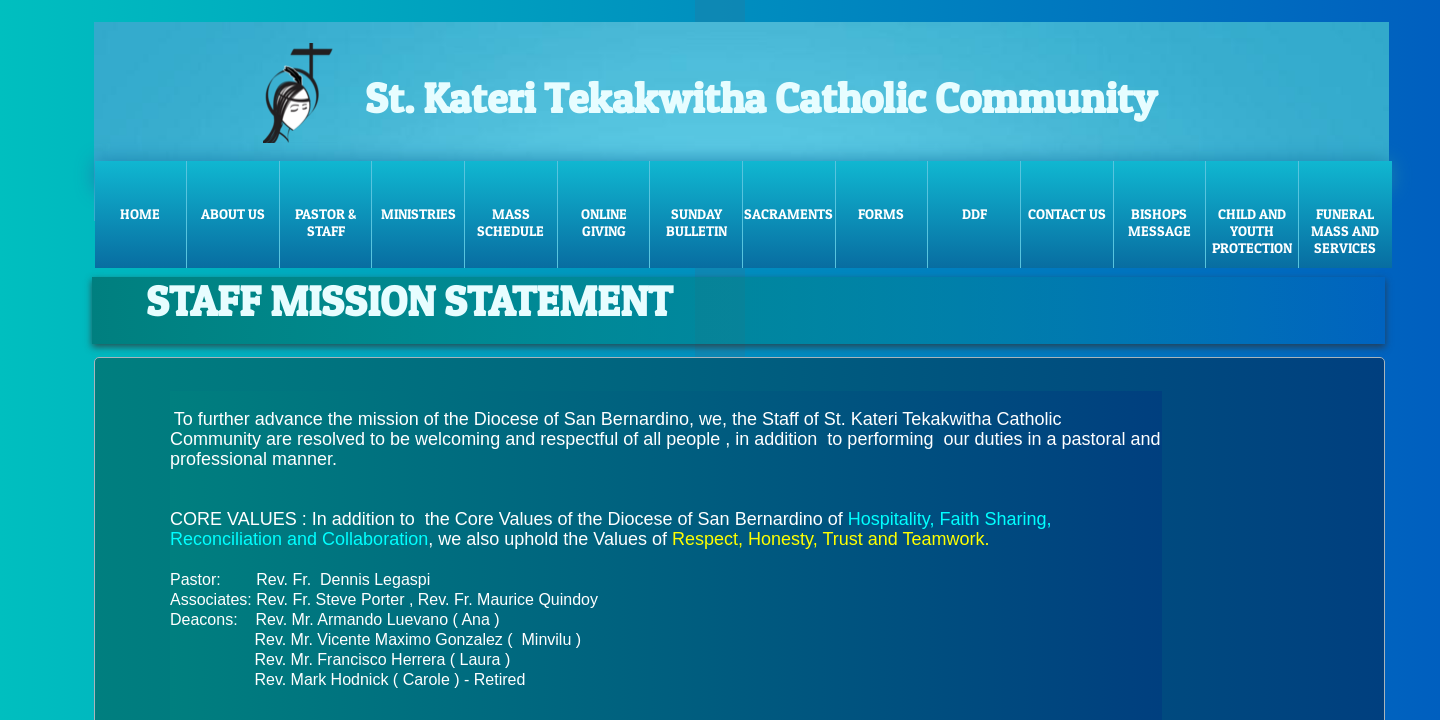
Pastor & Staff (325, 222)
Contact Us (1067, 213)
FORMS (881, 213)
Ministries (418, 213)
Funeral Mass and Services (1345, 230)
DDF (974, 213)
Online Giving (604, 222)
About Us (233, 213)
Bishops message (1159, 222)
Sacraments (788, 213)
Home (140, 213)
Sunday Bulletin (696, 222)
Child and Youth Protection (1252, 230)
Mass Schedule (510, 222)
